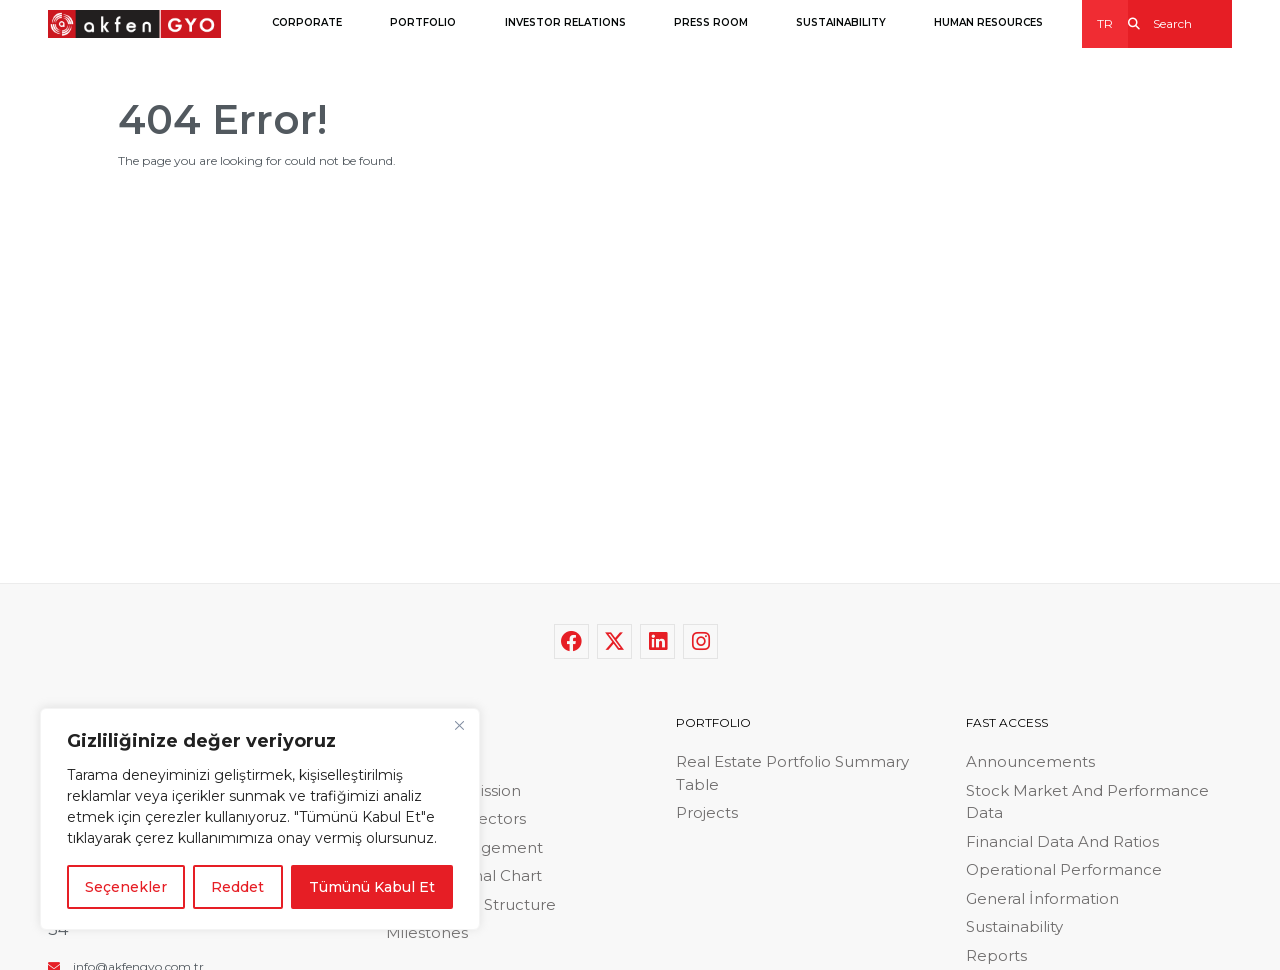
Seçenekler (126, 887)
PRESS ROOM (711, 22)
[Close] (459, 725)
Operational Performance (1064, 869)
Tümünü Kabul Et (372, 887)
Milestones (427, 932)
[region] (260, 819)
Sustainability (1014, 926)
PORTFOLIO (423, 22)
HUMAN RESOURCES (988, 22)
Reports (996, 955)
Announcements (1030, 761)
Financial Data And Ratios (1062, 841)
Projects (707, 812)
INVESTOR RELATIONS (565, 22)
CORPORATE (307, 22)
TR (1105, 23)
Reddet (237, 887)
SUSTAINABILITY (841, 22)
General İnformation (1042, 898)
